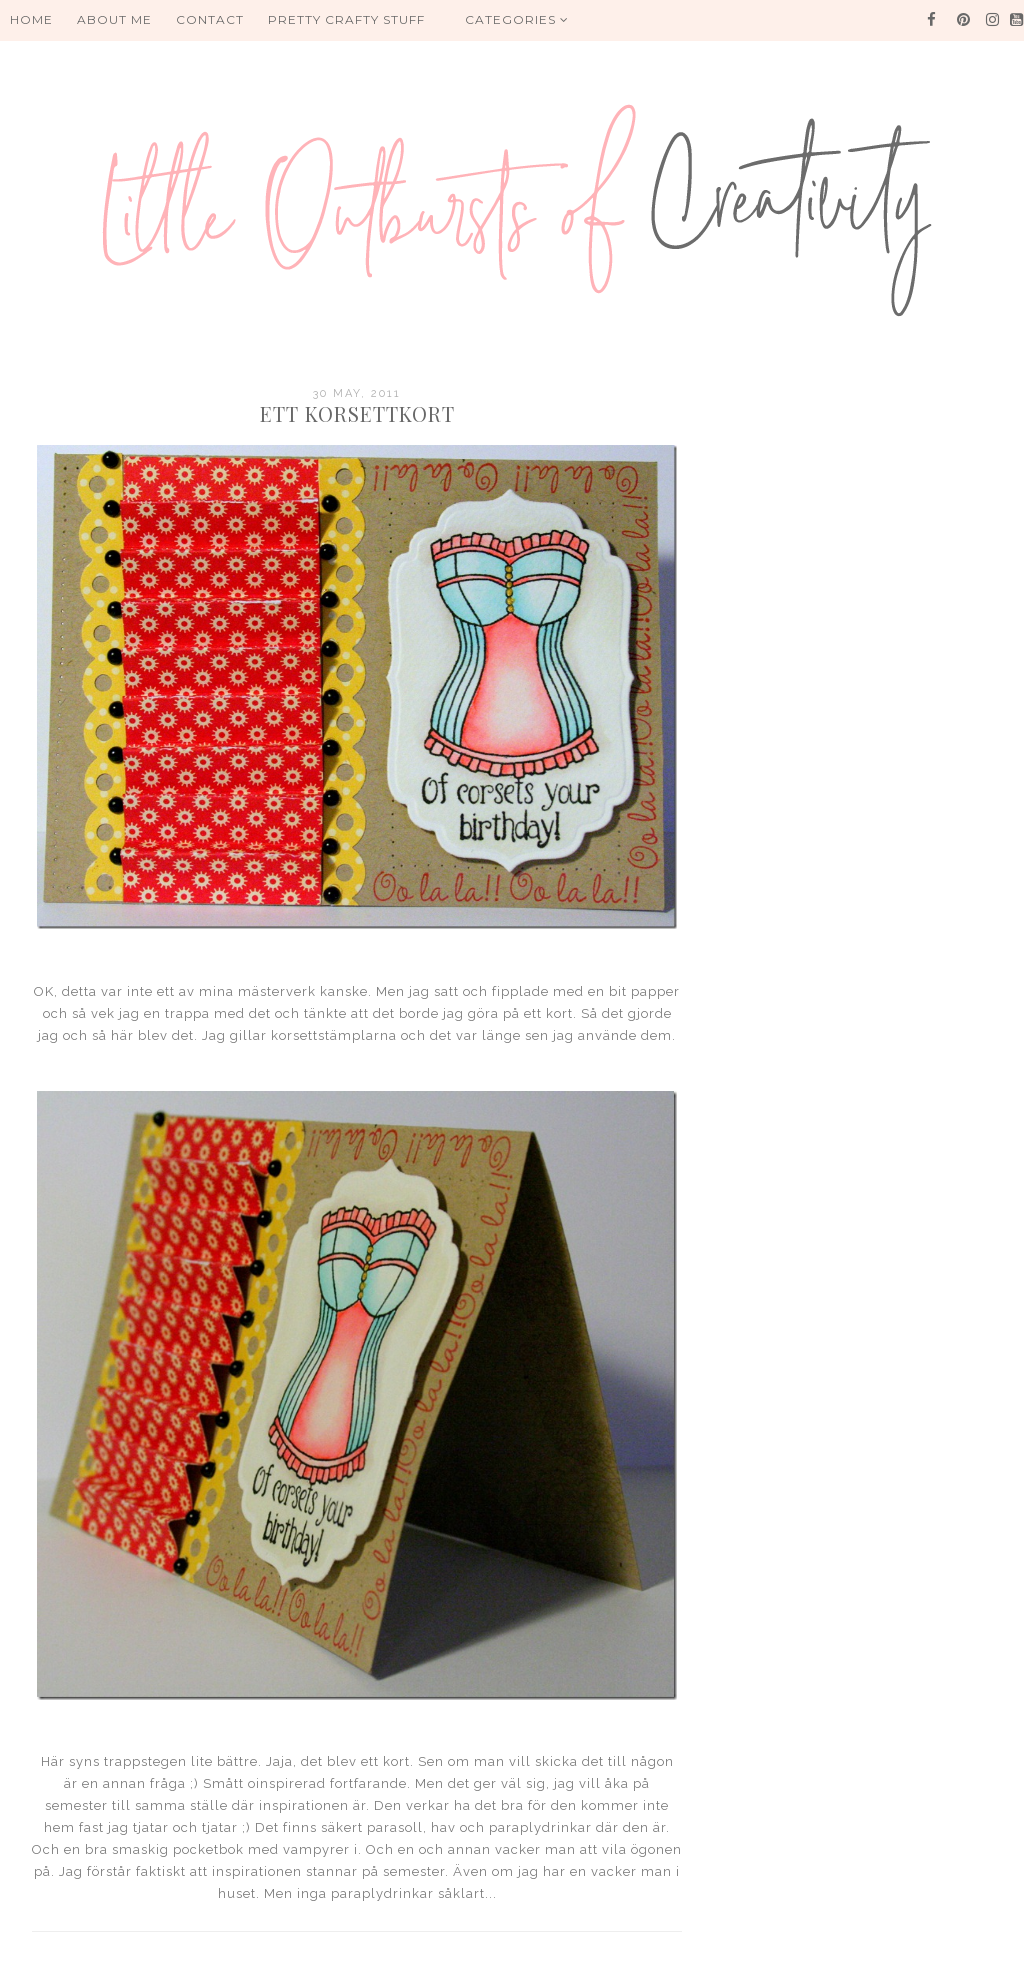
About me (114, 19)
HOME (31, 19)
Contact (210, 19)
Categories (517, 19)
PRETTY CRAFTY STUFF (346, 19)
